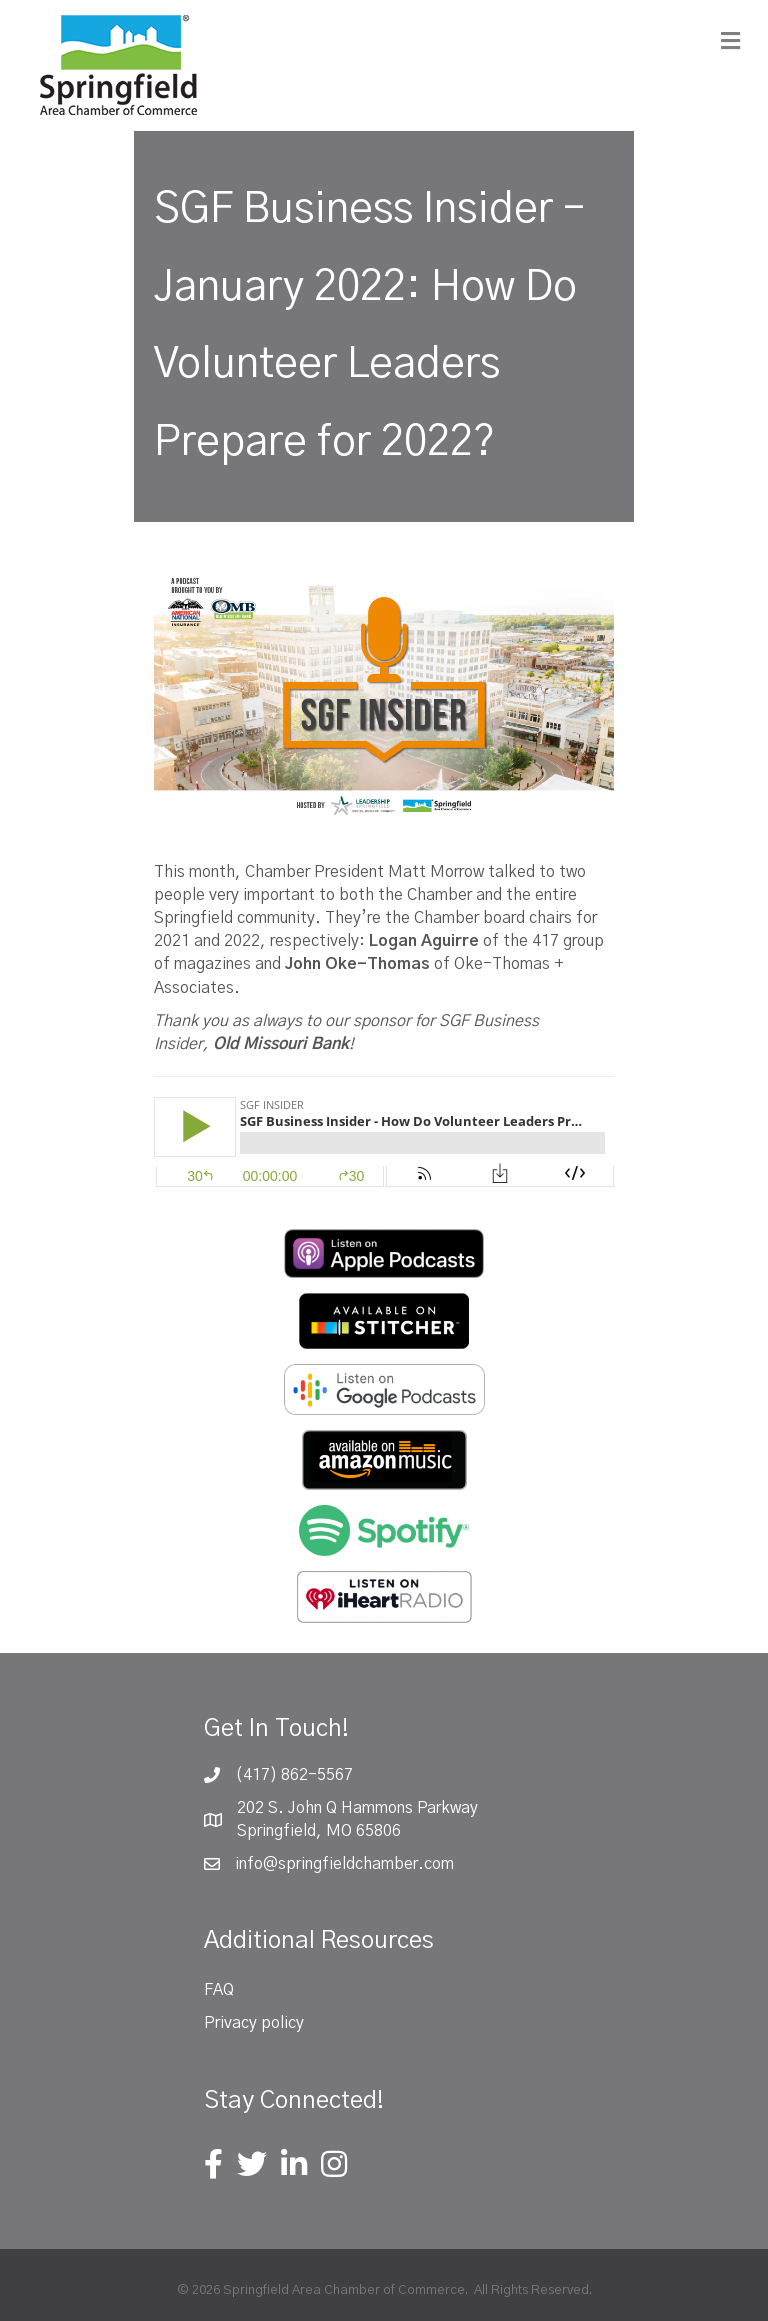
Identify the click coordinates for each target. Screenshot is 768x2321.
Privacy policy (254, 2023)
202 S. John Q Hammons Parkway (357, 1808)
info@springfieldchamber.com (344, 1864)
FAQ (219, 1990)
